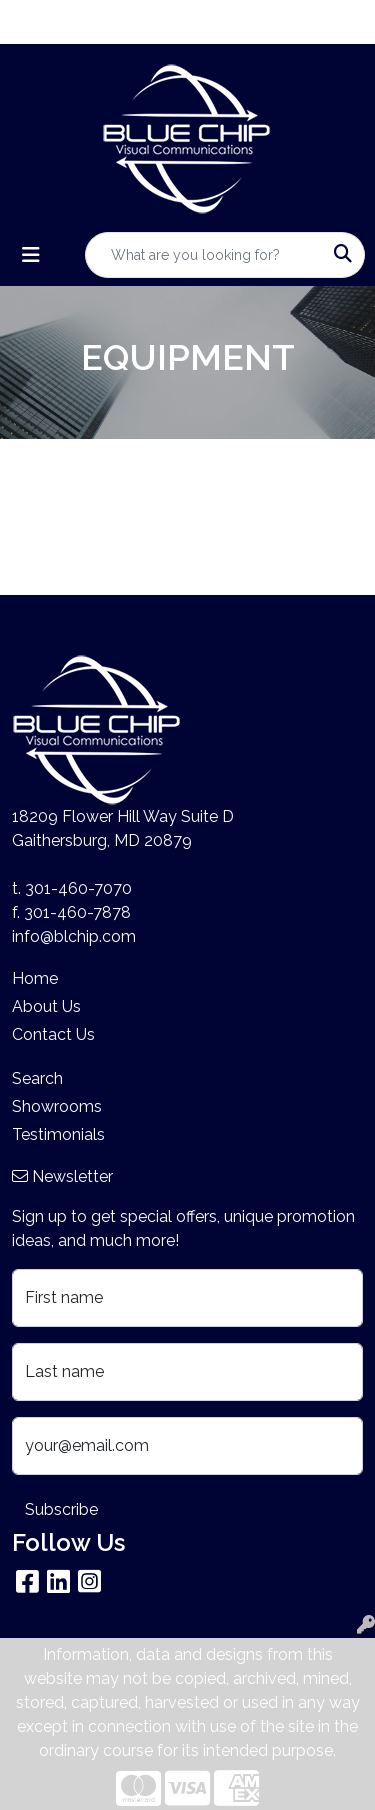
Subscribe (61, 1509)
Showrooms (57, 1106)
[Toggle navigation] (31, 255)
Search (37, 1078)
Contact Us (53, 1034)
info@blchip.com (74, 936)
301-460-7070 (78, 888)
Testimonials (58, 1134)
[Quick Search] (204, 255)
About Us (46, 1006)
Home (35, 978)
